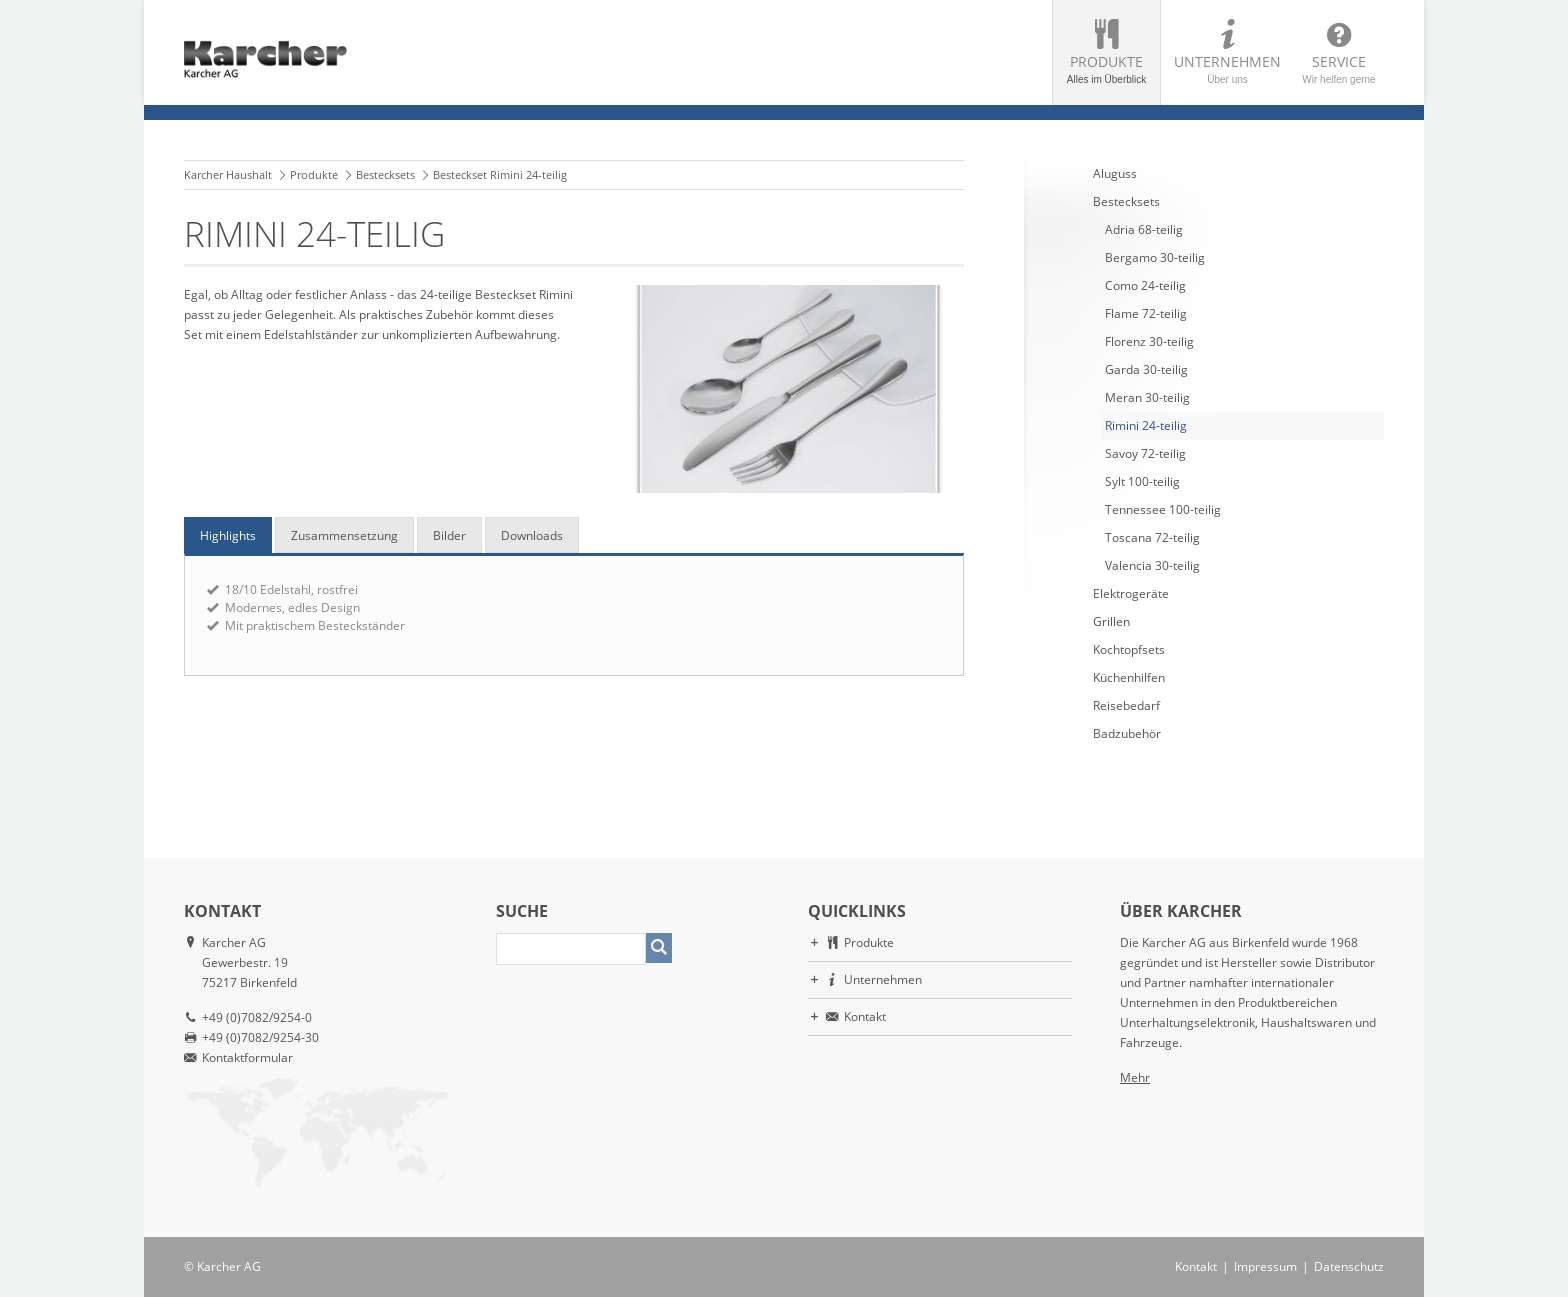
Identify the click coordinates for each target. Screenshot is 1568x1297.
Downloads (532, 535)
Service (1339, 68)
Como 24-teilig (1145, 285)
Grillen (1111, 621)
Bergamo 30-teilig (1155, 257)
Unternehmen (1227, 68)
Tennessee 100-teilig (1163, 509)
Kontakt (865, 1016)
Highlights (228, 535)
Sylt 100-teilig (1142, 481)
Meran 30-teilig (1147, 397)
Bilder (449, 535)
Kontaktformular (247, 1057)
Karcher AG (229, 1266)
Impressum (1265, 1266)
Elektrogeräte (1131, 593)
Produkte (1106, 68)
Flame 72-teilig (1146, 313)
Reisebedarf (1126, 705)
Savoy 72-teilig (1145, 453)
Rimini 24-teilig (1146, 425)
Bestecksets (385, 174)
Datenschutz (1349, 1266)
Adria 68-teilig (1144, 229)
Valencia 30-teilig (1152, 565)
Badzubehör (1127, 733)
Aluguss (1115, 173)
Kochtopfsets (1129, 649)
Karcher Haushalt (228, 174)
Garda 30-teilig (1146, 369)
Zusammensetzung (344, 535)
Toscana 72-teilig (1152, 537)
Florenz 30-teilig (1149, 341)
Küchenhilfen (1129, 677)
